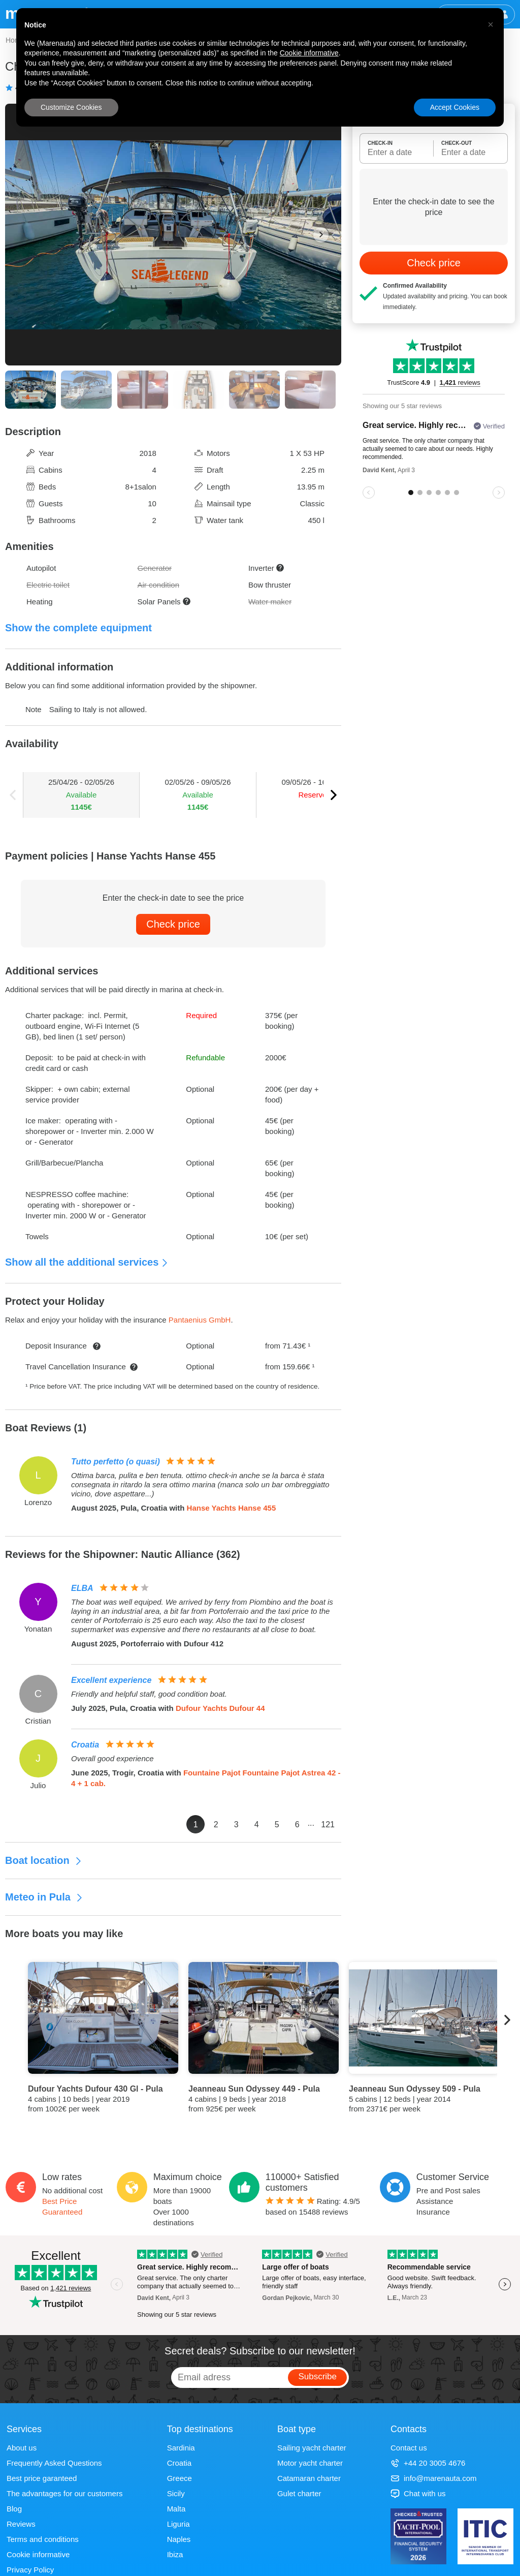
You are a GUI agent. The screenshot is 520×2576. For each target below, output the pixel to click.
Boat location (43, 1860)
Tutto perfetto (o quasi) (115, 1461)
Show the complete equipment (78, 627)
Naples (179, 2539)
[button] (490, 24)
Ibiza (175, 2554)
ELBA (82, 1588)
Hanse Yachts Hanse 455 (231, 1508)
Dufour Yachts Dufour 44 (220, 1708)
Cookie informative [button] (309, 53)
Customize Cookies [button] (71, 107)
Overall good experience (112, 1758)
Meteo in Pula (44, 1897)
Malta (176, 2508)
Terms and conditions (43, 2539)
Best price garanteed (42, 2478)
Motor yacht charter (310, 2463)
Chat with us (418, 2493)
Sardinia (181, 2447)
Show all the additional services (87, 1262)
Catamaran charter (309, 2478)
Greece (179, 2478)
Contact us (409, 2447)
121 (328, 1824)
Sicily (176, 2493)
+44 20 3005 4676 (428, 2463)
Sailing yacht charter (311, 2447)
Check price (173, 924)
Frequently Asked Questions (54, 2463)
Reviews (21, 2524)
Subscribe (317, 2376)
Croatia (85, 1744)
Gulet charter (299, 2493)
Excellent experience (111, 1680)
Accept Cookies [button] (454, 107)
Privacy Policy (30, 2569)
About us (22, 2447)
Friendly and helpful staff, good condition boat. (149, 1694)
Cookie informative (38, 2554)
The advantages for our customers (64, 2493)
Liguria (178, 2524)
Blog (14, 2508)
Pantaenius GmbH (200, 1319)
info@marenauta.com (434, 2478)
